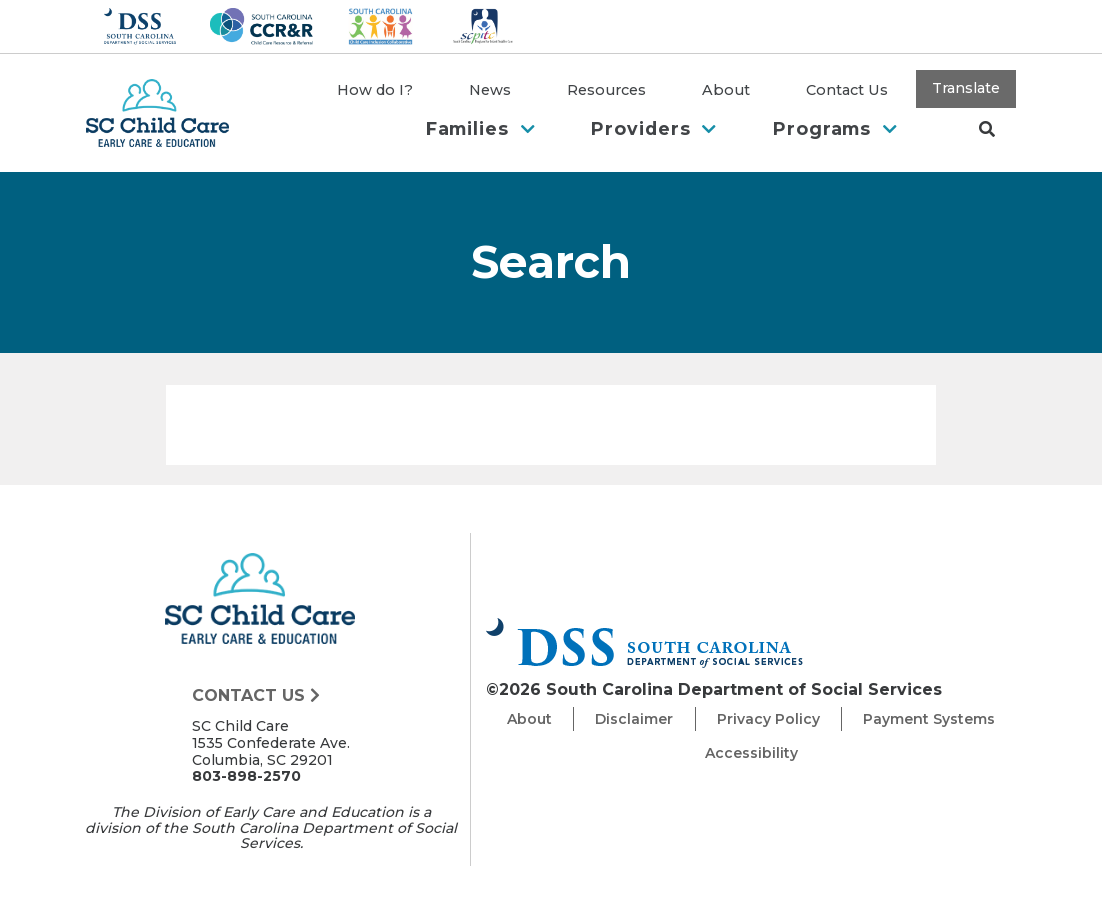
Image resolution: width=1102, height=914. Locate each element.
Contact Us (847, 90)
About (726, 90)
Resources (606, 90)
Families (481, 128)
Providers (654, 128)
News (490, 90)
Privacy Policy (768, 719)
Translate (966, 88)
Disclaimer (634, 719)
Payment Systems (929, 719)
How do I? (375, 90)
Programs (835, 128)
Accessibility (751, 753)
